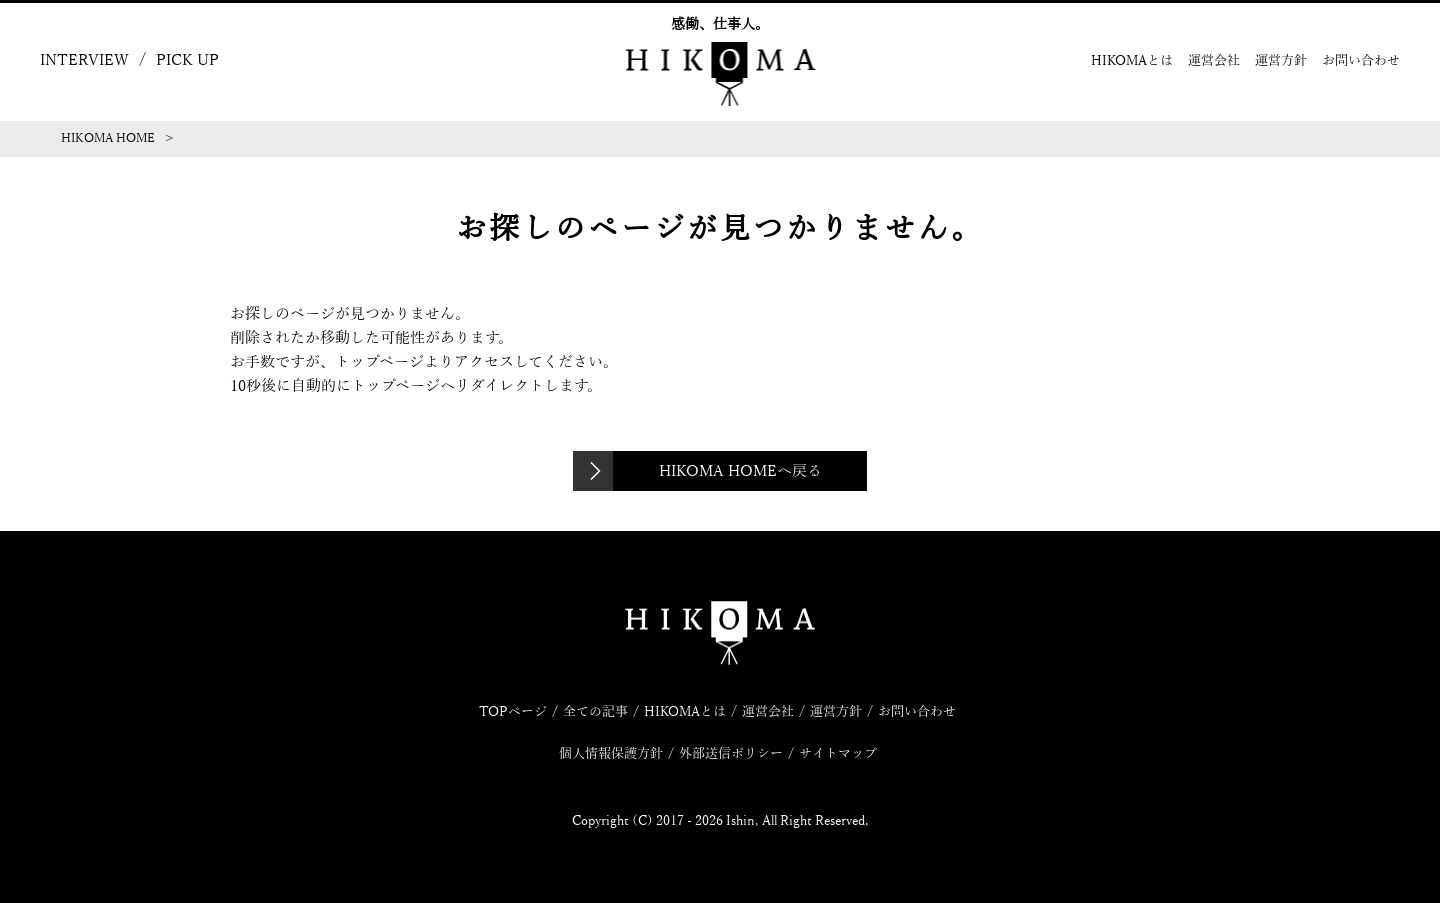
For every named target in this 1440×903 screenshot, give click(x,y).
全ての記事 (595, 712)
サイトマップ (838, 754)
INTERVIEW (84, 60)
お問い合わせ (1361, 61)
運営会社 (1214, 61)
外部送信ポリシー (731, 754)
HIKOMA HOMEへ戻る (740, 471)
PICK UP (187, 60)
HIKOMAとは (1132, 61)
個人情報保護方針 (611, 754)
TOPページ (513, 712)
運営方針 (1281, 61)
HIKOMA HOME (108, 138)
